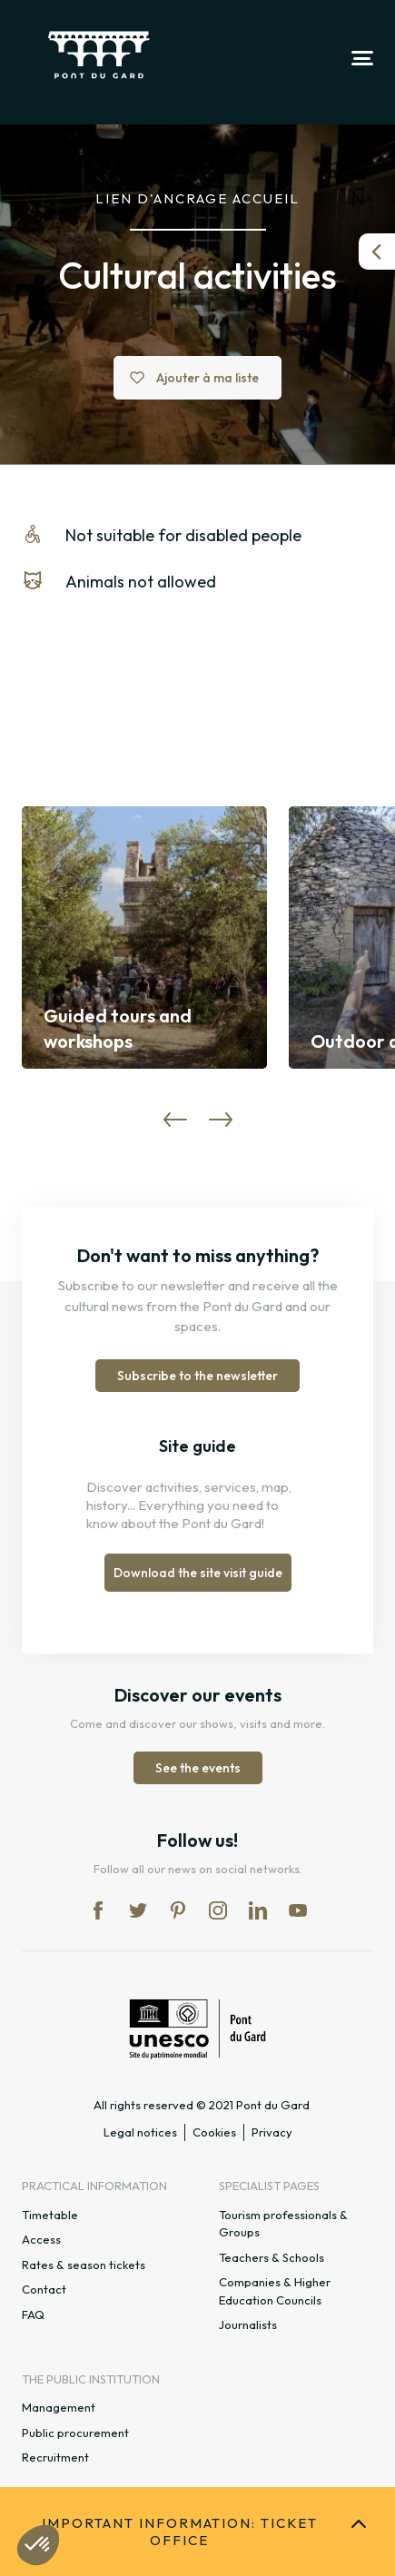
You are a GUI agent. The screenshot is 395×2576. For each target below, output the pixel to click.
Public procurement (75, 2432)
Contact (44, 2289)
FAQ (33, 2314)
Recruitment (55, 2457)
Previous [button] (175, 1119)
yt (298, 1910)
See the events (198, 1768)
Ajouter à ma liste (207, 378)
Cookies (214, 2132)
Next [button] (220, 1119)
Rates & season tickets (83, 2264)
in (218, 1910)
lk (258, 1910)
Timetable (50, 2214)
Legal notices (140, 2132)
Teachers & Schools (271, 2257)
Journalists (248, 2324)
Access (41, 2239)
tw (138, 1910)
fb (98, 1910)
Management (58, 2407)
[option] (144, 937)
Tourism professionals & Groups (283, 2223)
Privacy (272, 2132)
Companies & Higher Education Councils (275, 2291)
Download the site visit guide (198, 1572)
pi (178, 1910)
